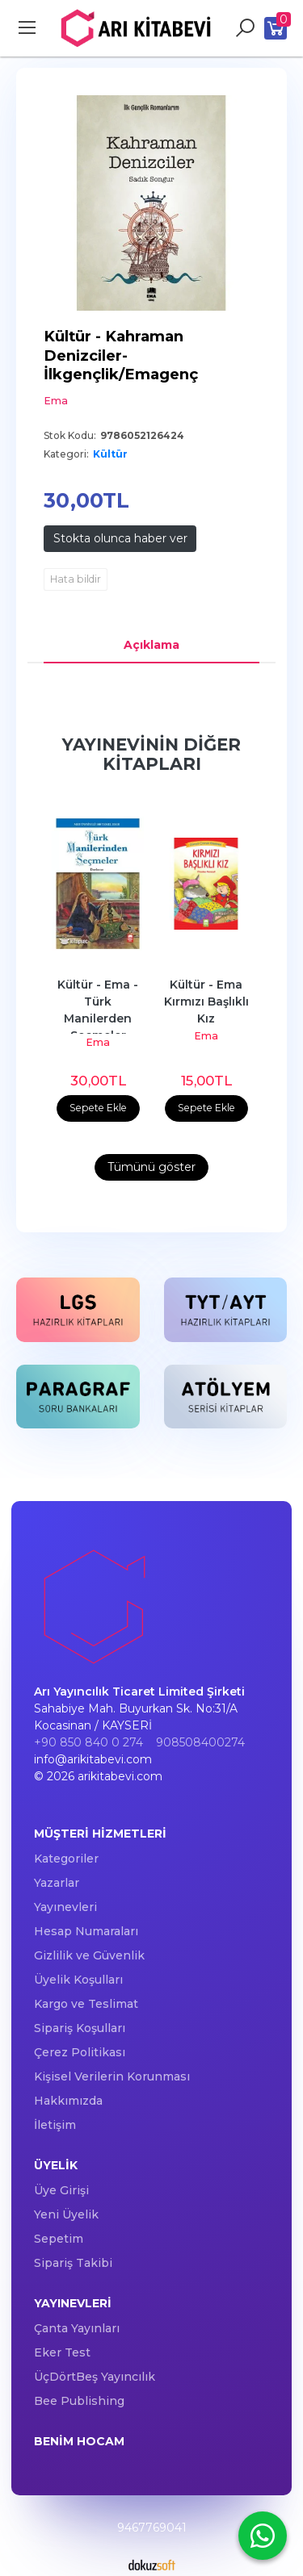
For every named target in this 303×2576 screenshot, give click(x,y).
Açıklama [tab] (151, 645)
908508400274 (200, 1742)
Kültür (110, 454)
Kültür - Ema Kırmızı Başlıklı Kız (208, 1001)
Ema (98, 1042)
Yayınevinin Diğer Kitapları (151, 754)
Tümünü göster (151, 1167)
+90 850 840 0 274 (88, 1742)
